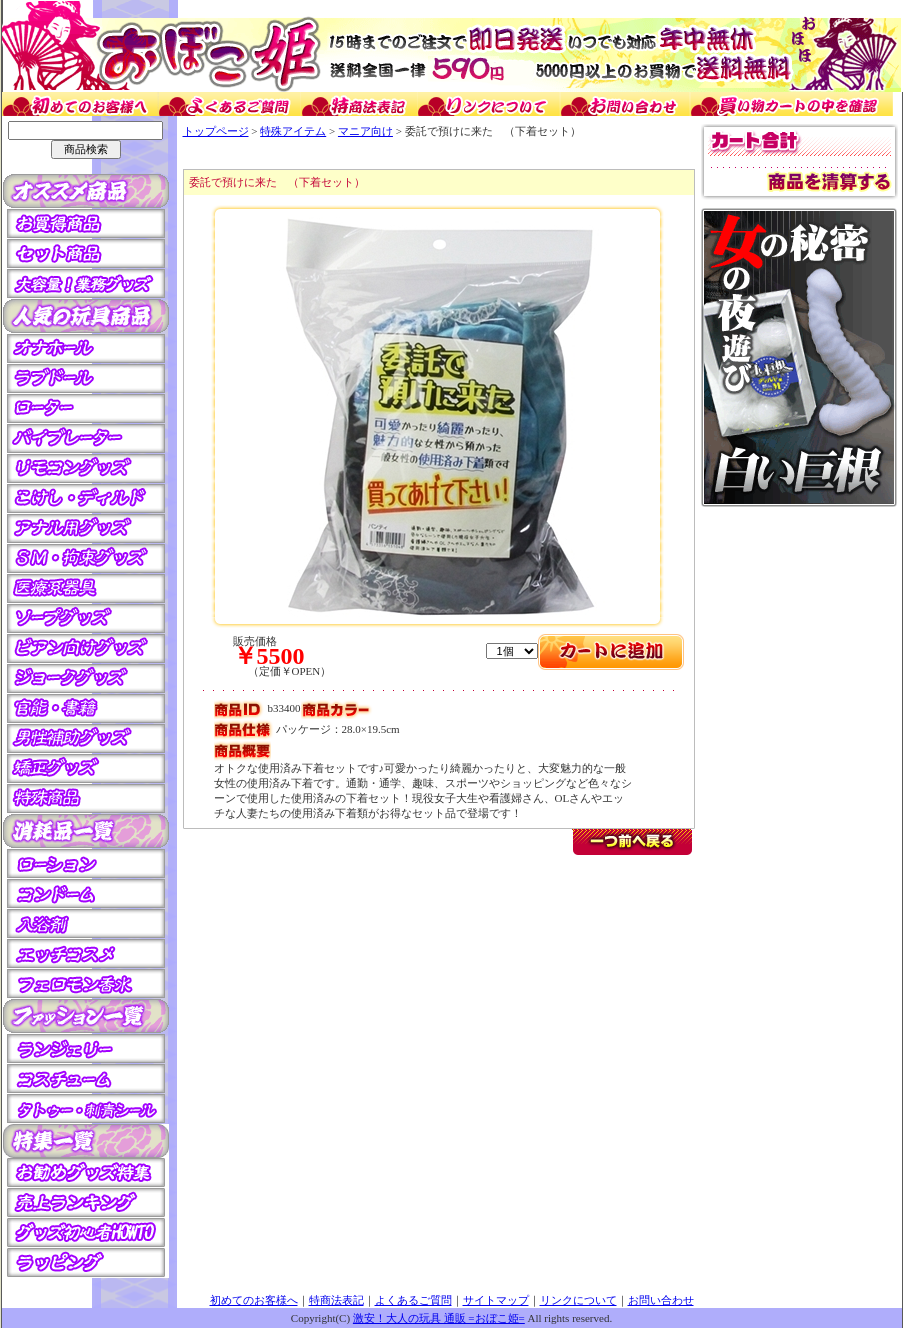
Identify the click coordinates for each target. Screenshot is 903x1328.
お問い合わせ (661, 1300)
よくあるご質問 (413, 1300)
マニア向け (365, 131)
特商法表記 (336, 1300)
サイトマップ (496, 1300)
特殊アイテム (293, 131)
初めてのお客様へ (254, 1300)
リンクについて (578, 1300)
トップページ (216, 131)
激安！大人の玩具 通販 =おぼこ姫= (439, 1318)
